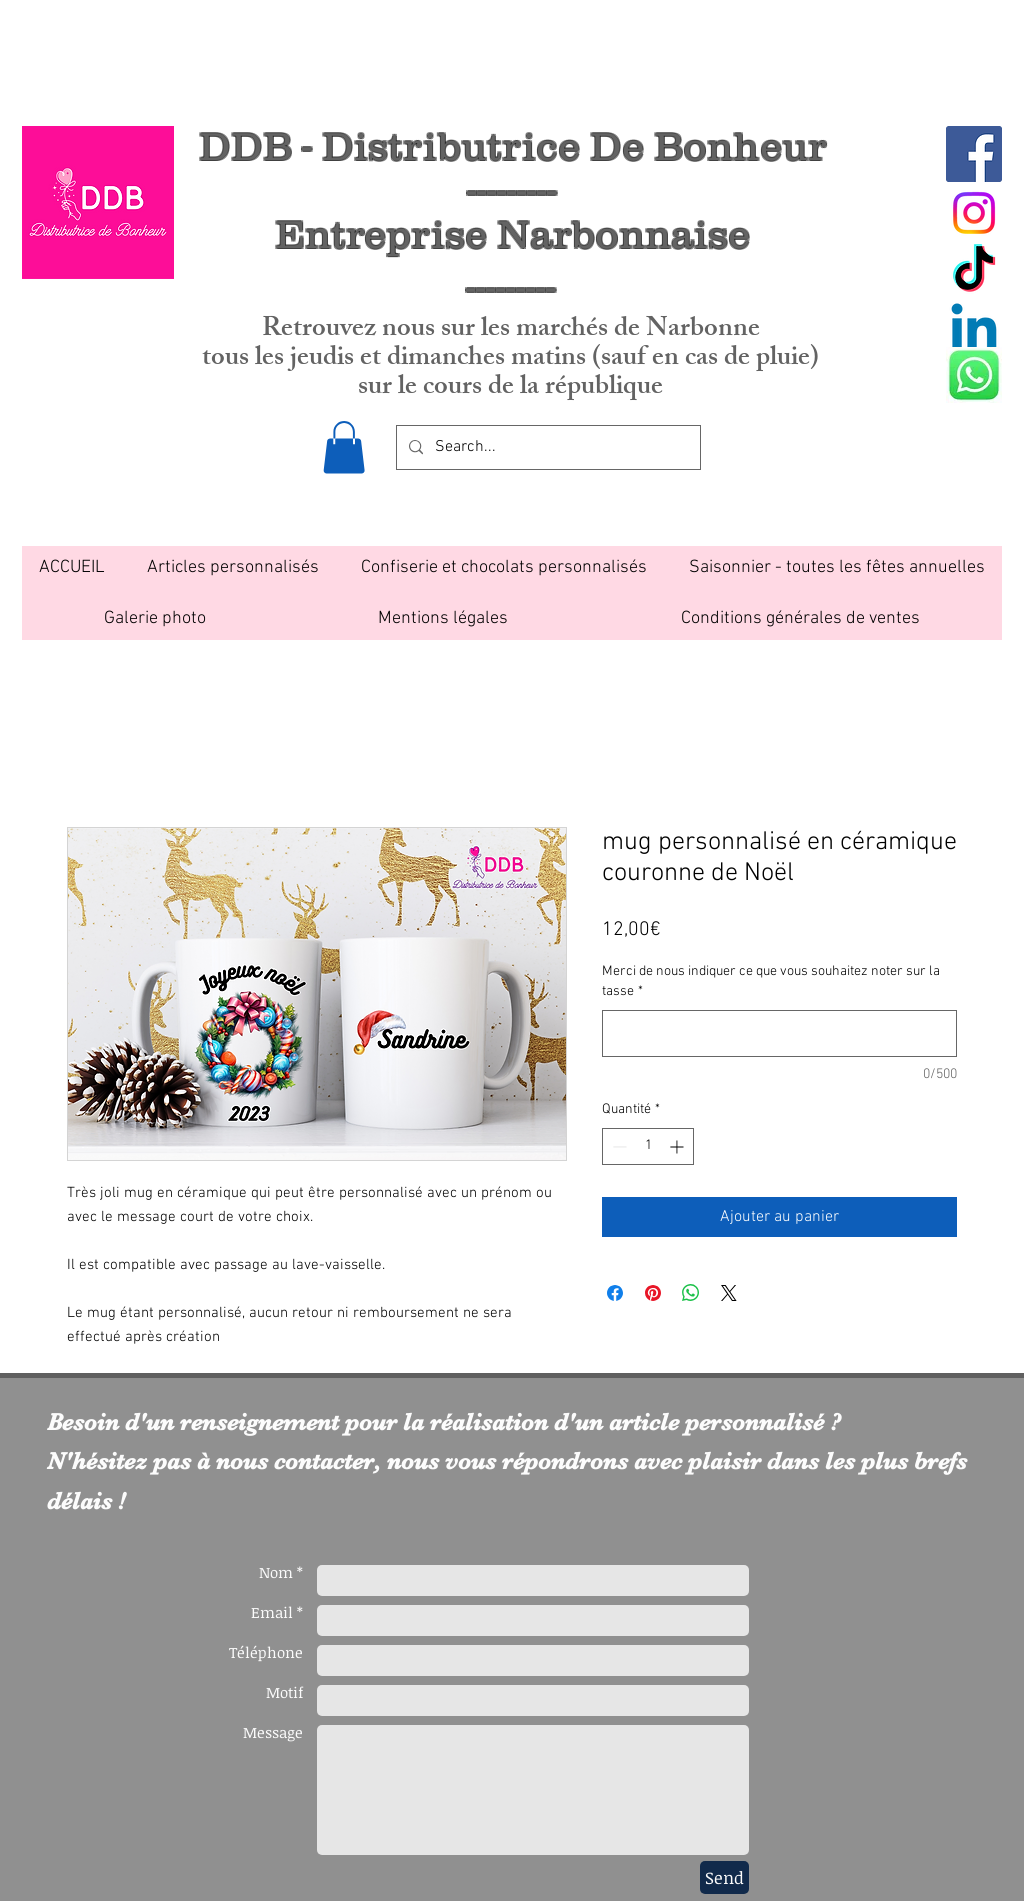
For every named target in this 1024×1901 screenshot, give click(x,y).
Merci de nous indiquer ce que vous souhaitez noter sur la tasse (771, 981)
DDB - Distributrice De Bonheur (512, 145)
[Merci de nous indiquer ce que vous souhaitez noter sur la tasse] (779, 1033)
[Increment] (678, 1146)
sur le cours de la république (510, 388)
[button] (344, 447)
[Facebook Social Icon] (974, 154)
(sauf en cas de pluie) (705, 359)
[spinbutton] (648, 1146)
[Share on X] (729, 1293)
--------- (511, 286)
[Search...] (546, 447)
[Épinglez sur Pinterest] (653, 1293)
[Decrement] (617, 1146)
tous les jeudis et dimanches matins (397, 359)
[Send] (724, 1877)
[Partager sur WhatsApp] (691, 1293)
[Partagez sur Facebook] (615, 1293)
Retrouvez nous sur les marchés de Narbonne (511, 330)
